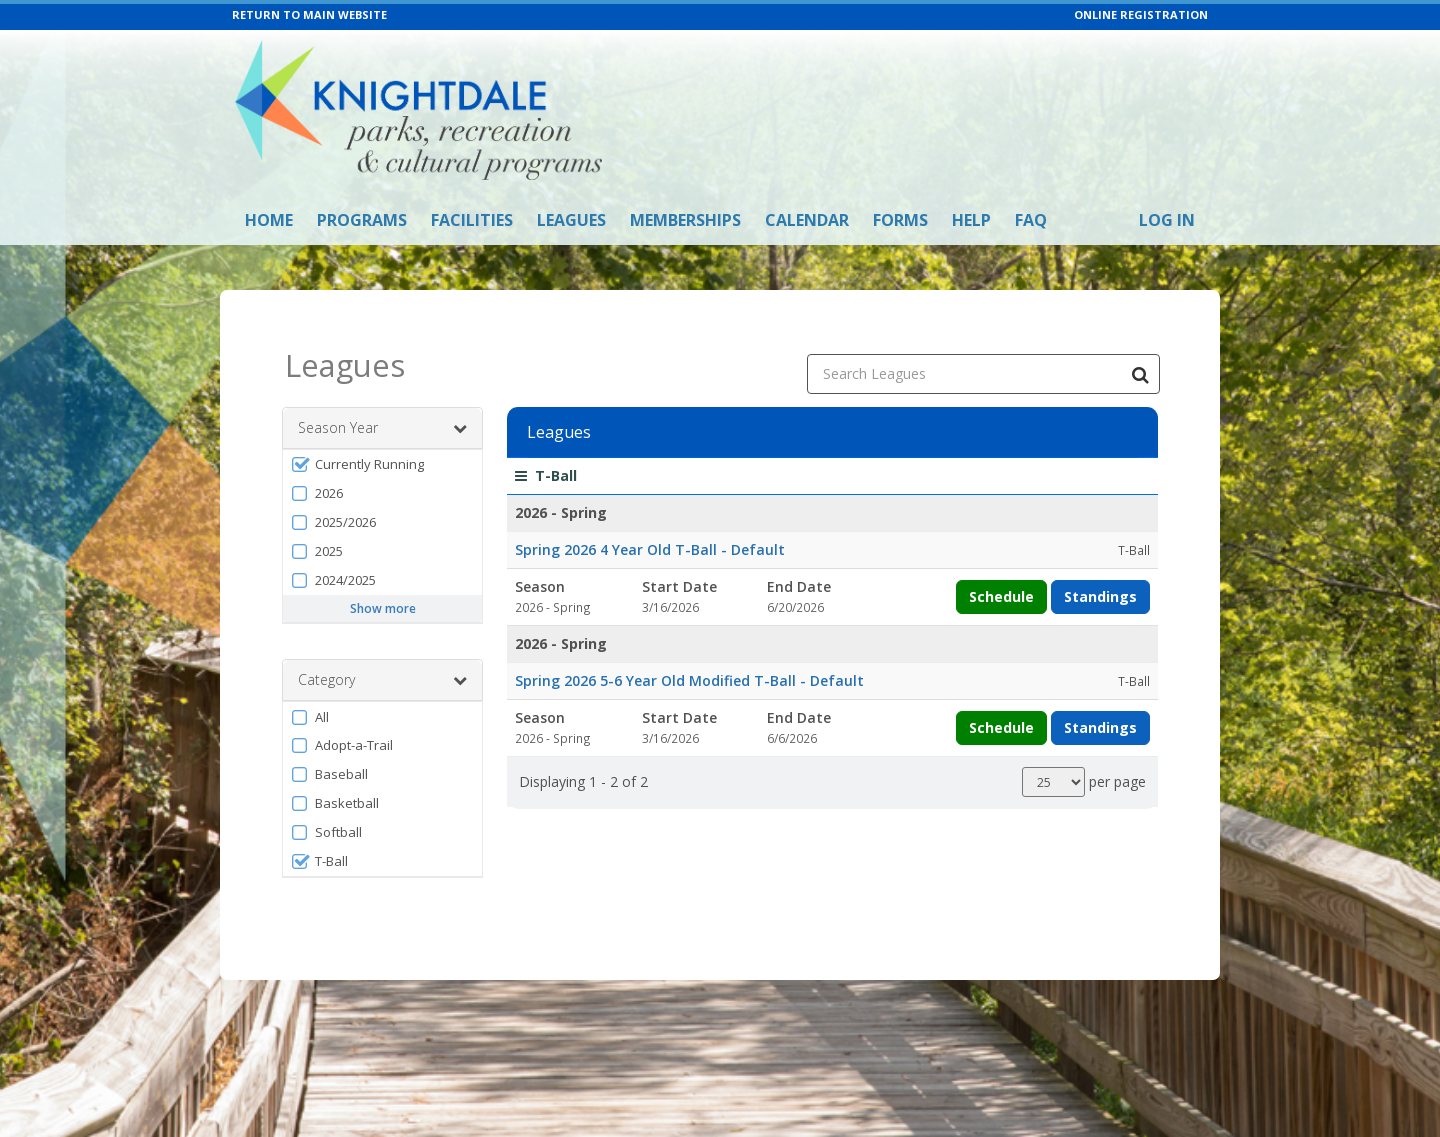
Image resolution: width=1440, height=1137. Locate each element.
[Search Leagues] (1140, 348)
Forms (900, 220)
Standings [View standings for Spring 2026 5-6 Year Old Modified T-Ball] (1100, 701)
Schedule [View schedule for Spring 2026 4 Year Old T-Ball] (1001, 570)
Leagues (571, 220)
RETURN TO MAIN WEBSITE (309, 14)
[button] (382, 438)
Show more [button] (383, 582)
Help (971, 220)
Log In (1167, 220)
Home (269, 220)
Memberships (685, 220)
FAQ (1031, 220)
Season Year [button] (382, 402)
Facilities (472, 220)
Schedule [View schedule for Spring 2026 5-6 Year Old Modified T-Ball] (1001, 701)
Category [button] (382, 654)
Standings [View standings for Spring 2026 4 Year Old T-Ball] (1100, 570)
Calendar (807, 220)
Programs (362, 220)
